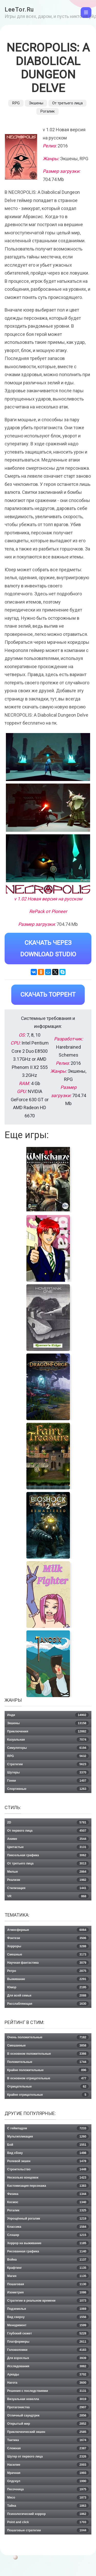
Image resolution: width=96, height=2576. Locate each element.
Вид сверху (48, 2317)
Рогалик (47, 111)
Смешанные (48, 2045)
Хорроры (48, 1946)
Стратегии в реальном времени (48, 2300)
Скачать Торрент (48, 994)
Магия (48, 2276)
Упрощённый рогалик (48, 2218)
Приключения (48, 1731)
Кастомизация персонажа (48, 2185)
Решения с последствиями (48, 2391)
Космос (48, 2202)
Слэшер (48, 2235)
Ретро (48, 1971)
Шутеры (48, 1772)
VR (48, 1896)
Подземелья (48, 2309)
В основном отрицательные (48, 2078)
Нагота (48, 2382)
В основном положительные (48, 2053)
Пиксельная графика (48, 1855)
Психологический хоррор (48, 2514)
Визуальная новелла (48, 2399)
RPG (16, 103)
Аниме (48, 1839)
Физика (48, 2194)
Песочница (48, 2489)
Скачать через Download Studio (48, 948)
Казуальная (48, 1739)
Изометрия (48, 2292)
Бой (48, 2144)
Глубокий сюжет (48, 2333)
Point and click (48, 2522)
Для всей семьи (48, 1995)
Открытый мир (48, 2423)
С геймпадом (48, 2128)
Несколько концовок (48, 2177)
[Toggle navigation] (86, 12)
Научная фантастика (48, 1962)
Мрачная (48, 2473)
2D (48, 1822)
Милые (48, 1871)
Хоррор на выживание (48, 2243)
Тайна (48, 2505)
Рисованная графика (48, 2251)
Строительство (48, 2169)
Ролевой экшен (48, 2161)
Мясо (48, 2497)
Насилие (48, 2464)
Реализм (48, 1880)
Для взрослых (48, 2358)
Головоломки (48, 2350)
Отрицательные (48, 2086)
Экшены (36, 103)
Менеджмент (48, 2325)
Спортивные (48, 1789)
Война (48, 2259)
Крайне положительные (48, 2070)
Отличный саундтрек (48, 2415)
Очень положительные (48, 2037)
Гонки (48, 1780)
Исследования (48, 2366)
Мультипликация (48, 2136)
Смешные (48, 1954)
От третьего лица (67, 103)
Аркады (48, 2374)
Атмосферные (48, 1930)
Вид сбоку (48, 2153)
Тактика (48, 2440)
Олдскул (48, 2481)
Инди (48, 1715)
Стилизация (48, 1888)
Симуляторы (48, 1748)
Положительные (48, 2062)
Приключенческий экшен (48, 2432)
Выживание (48, 1979)
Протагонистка (48, 2407)
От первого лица (48, 1830)
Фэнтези (48, 1938)
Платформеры (48, 2341)
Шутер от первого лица (48, 2456)
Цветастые (48, 1847)
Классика (48, 2226)
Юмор (48, 1987)
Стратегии (48, 1764)
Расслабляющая (48, 2003)
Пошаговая (48, 2284)
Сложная (48, 2448)
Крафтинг (48, 2268)
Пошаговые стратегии (48, 2530)
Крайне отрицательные (48, 2094)
